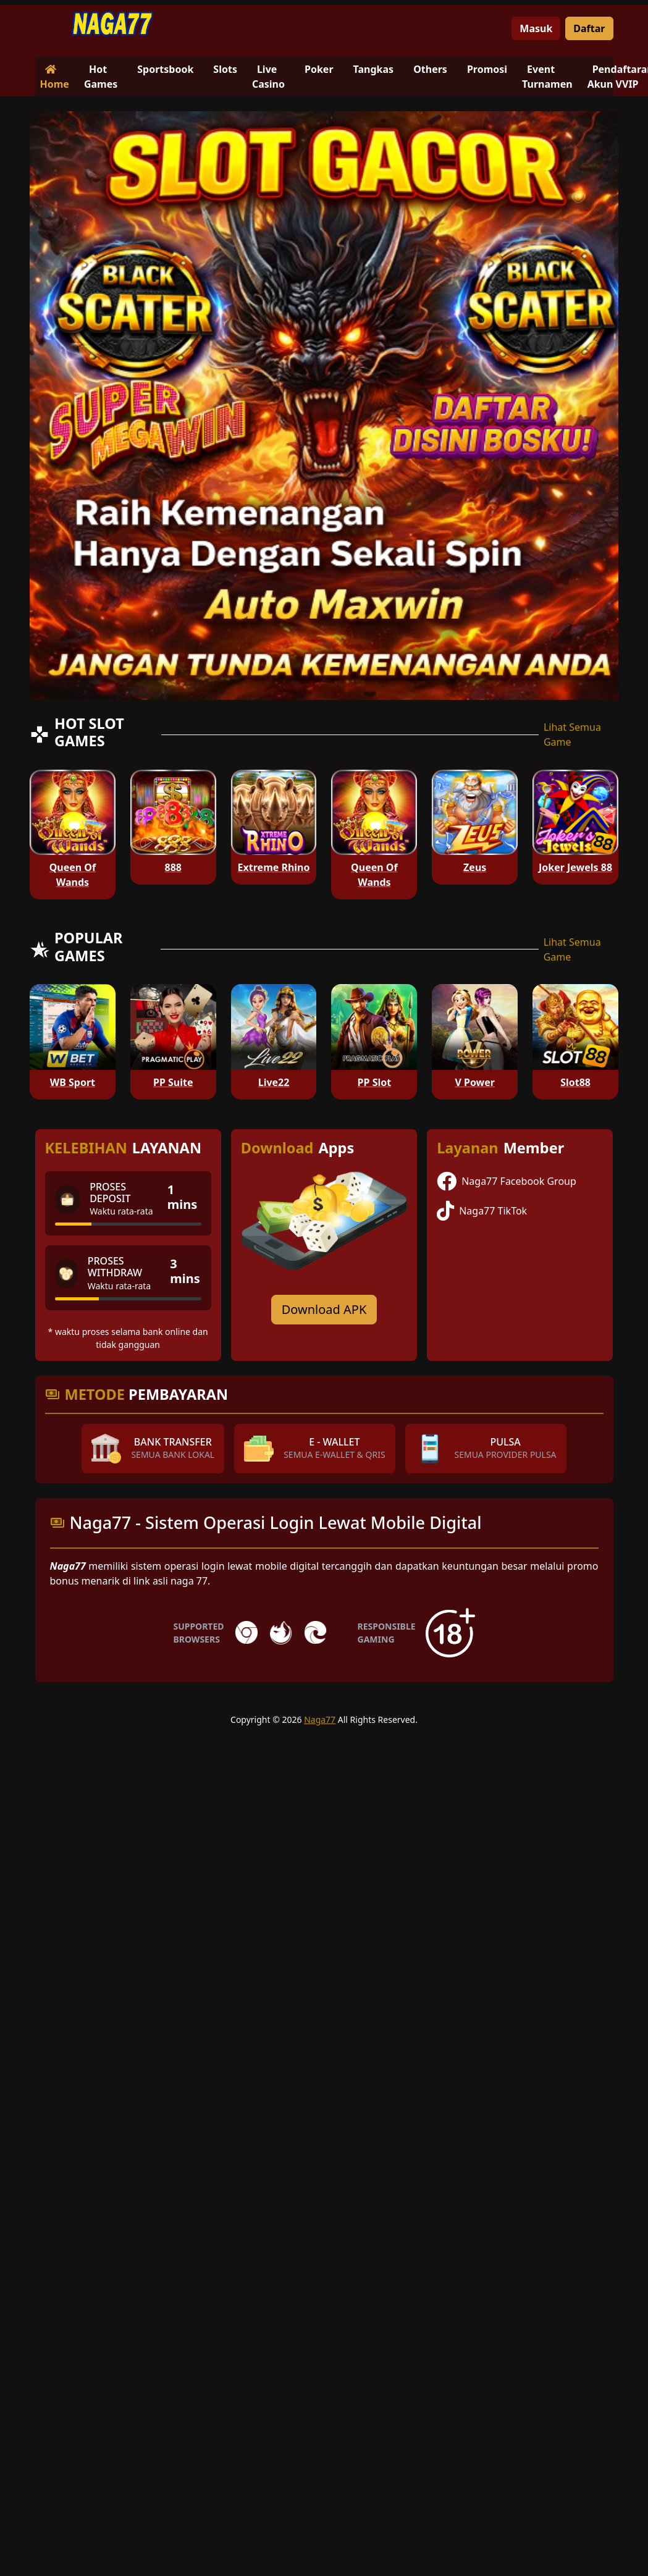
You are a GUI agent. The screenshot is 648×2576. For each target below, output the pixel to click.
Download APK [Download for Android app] (324, 1309)
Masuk (536, 28)
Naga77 (319, 1719)
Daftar (589, 28)
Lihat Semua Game (572, 734)
